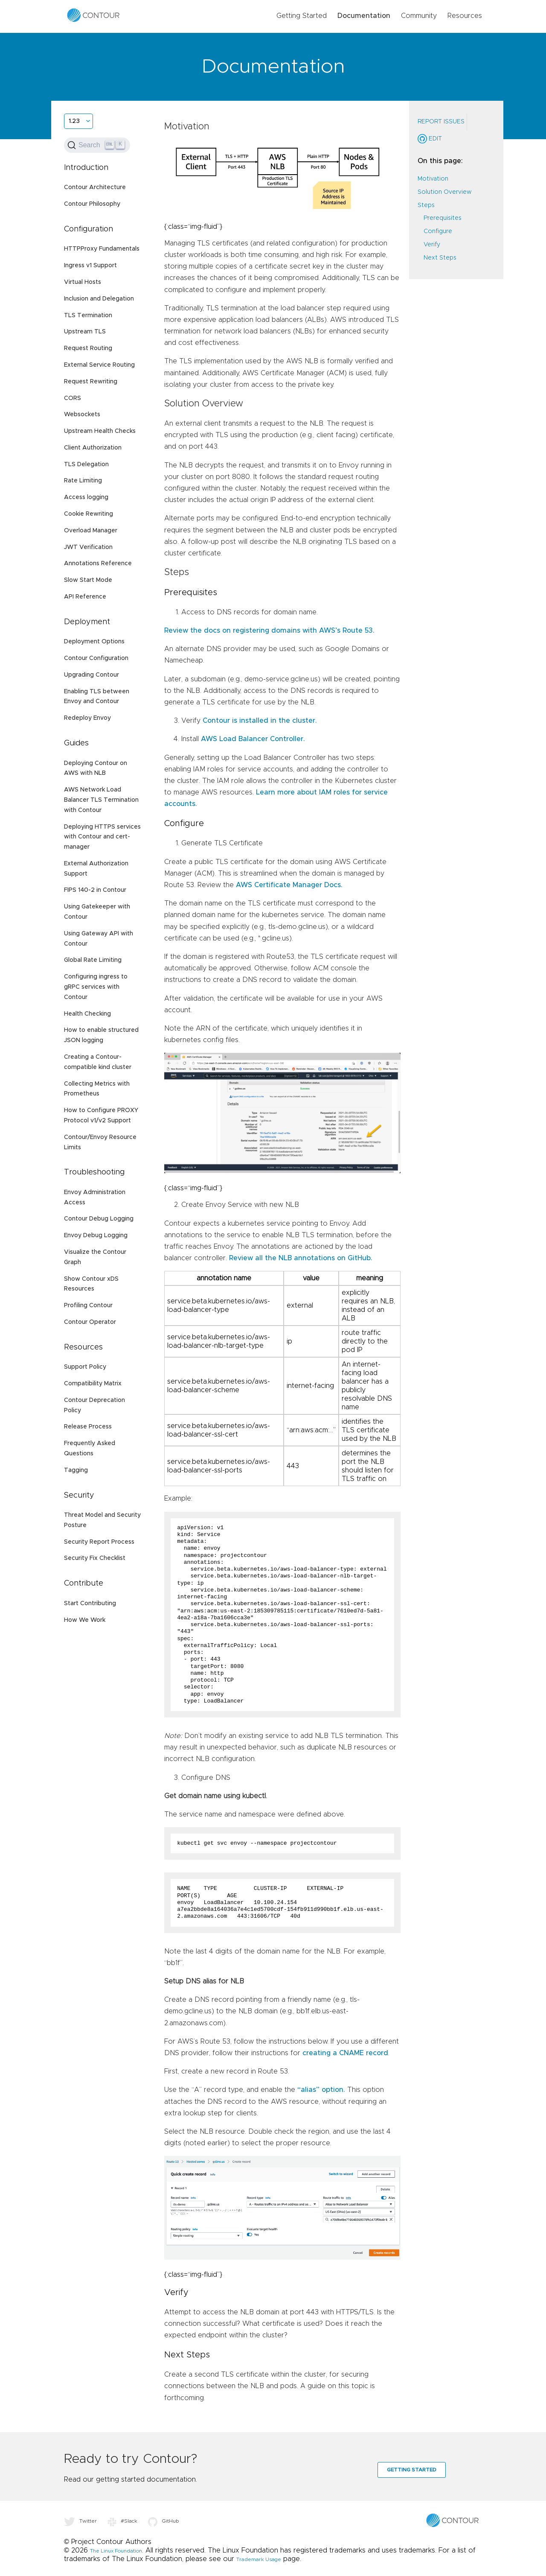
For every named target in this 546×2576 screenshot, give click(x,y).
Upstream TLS (85, 332)
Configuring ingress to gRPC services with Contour (96, 987)
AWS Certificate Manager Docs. (289, 885)
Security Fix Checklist (94, 1558)
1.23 (74, 121)
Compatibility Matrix (93, 1384)
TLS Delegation (86, 464)
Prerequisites (443, 218)
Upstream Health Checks (100, 431)
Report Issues (441, 122)
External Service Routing (99, 365)
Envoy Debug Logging (96, 1235)
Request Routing (88, 348)
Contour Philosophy (92, 204)
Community (419, 15)
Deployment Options (94, 642)
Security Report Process (99, 1542)
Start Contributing (90, 1603)
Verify (432, 245)
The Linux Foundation (116, 2550)
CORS (72, 398)
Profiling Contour (88, 1305)
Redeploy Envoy (87, 718)
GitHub (163, 2520)
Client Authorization (93, 448)
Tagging (76, 1470)
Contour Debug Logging (99, 1219)
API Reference (85, 597)
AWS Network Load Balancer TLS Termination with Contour (101, 800)
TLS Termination (88, 315)
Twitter (80, 2520)
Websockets (82, 415)
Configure (438, 231)
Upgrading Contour (91, 675)
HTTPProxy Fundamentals (101, 249)
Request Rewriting (90, 382)
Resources (464, 15)
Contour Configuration (96, 658)
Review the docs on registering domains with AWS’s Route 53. (269, 630)
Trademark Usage (258, 2559)
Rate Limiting (83, 481)
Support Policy (85, 1367)
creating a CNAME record (345, 2053)
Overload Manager (90, 531)
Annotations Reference (98, 564)
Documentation (363, 15)
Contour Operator (90, 1322)
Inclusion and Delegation (99, 299)
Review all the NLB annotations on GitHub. (300, 1258)
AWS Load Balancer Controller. (253, 739)
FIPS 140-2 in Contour (95, 890)
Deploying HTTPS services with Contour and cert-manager (102, 837)
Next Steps (440, 258)
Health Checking (87, 1014)
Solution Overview (444, 192)
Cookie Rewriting (88, 514)
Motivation (433, 179)
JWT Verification (88, 547)
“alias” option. (321, 2089)
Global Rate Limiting (93, 960)
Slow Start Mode (88, 580)
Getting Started (301, 15)
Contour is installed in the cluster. (260, 720)
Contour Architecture (95, 187)
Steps (426, 205)
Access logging (86, 497)
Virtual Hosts (82, 282)
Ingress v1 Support (90, 266)
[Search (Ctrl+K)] (97, 145)
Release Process (88, 1427)
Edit (430, 139)
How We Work (84, 1620)
